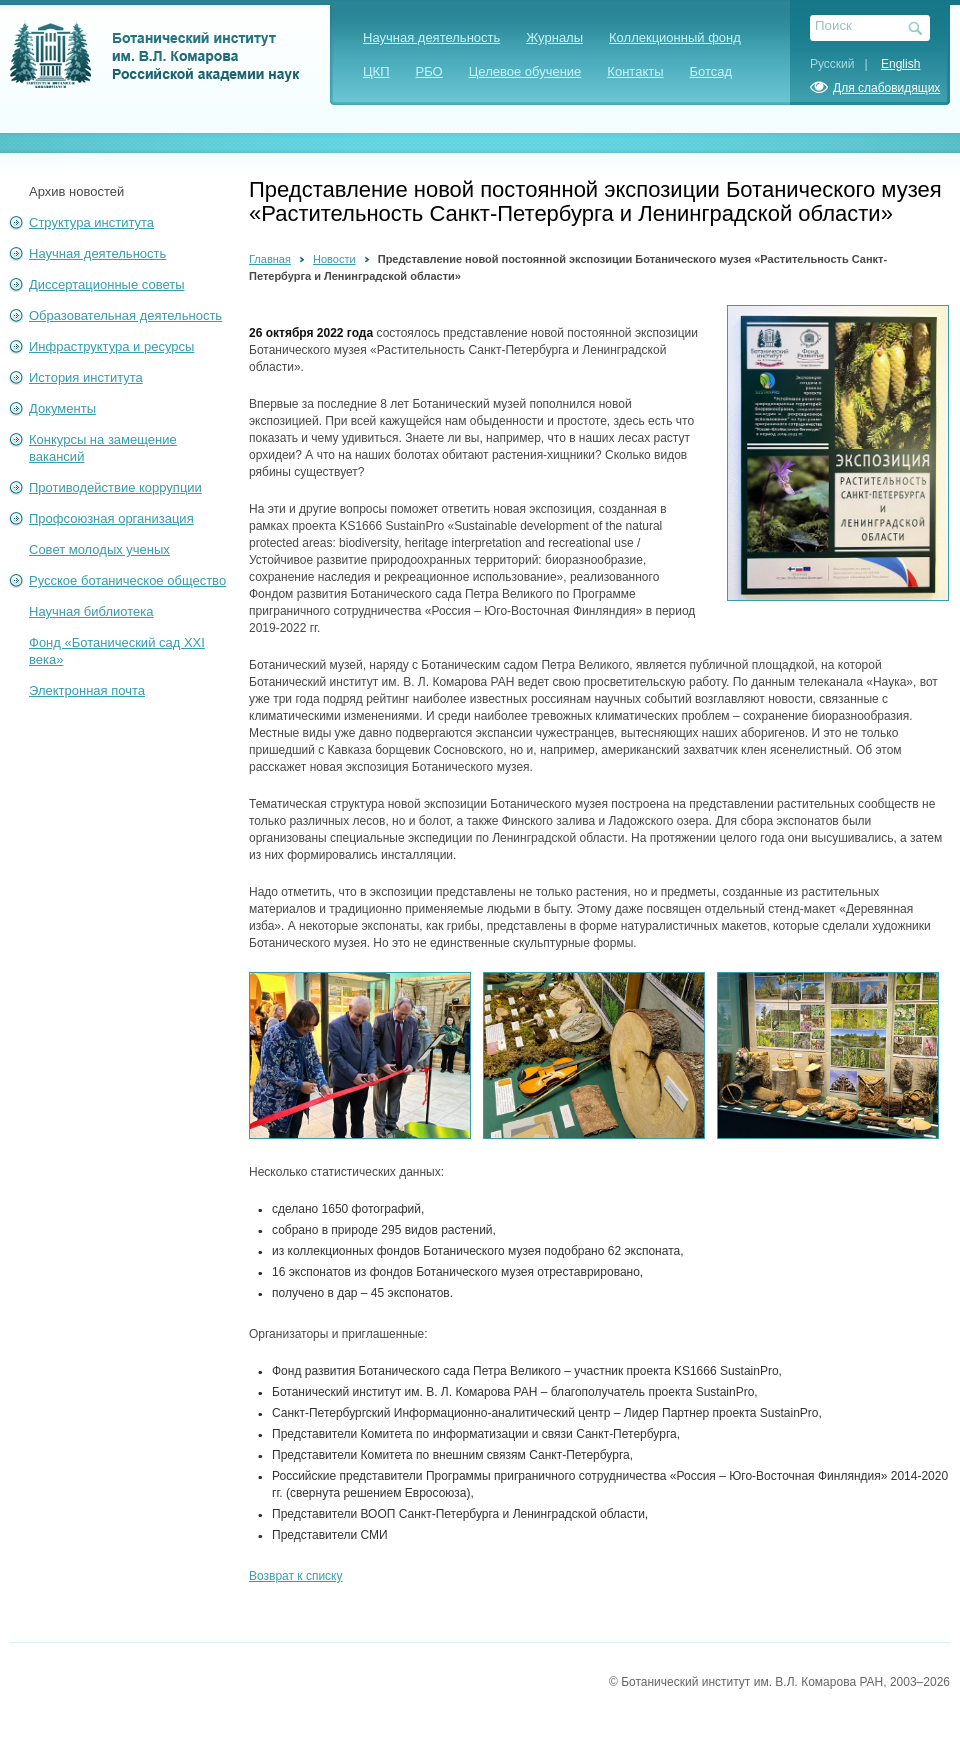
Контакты (635, 71)
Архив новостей (76, 191)
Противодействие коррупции (115, 487)
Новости (334, 259)
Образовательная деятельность (125, 315)
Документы (62, 408)
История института (86, 377)
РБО (429, 71)
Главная (270, 259)
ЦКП (376, 71)
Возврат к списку (296, 1576)
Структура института (91, 222)
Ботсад (711, 71)
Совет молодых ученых (99, 549)
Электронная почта (87, 690)
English (900, 64)
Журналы (554, 37)
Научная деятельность (431, 37)
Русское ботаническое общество (127, 580)
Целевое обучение (525, 71)
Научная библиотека (91, 611)
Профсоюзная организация (111, 518)
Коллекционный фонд (675, 37)
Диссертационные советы (107, 284)
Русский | (844, 64)
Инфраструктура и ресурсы (111, 346)
